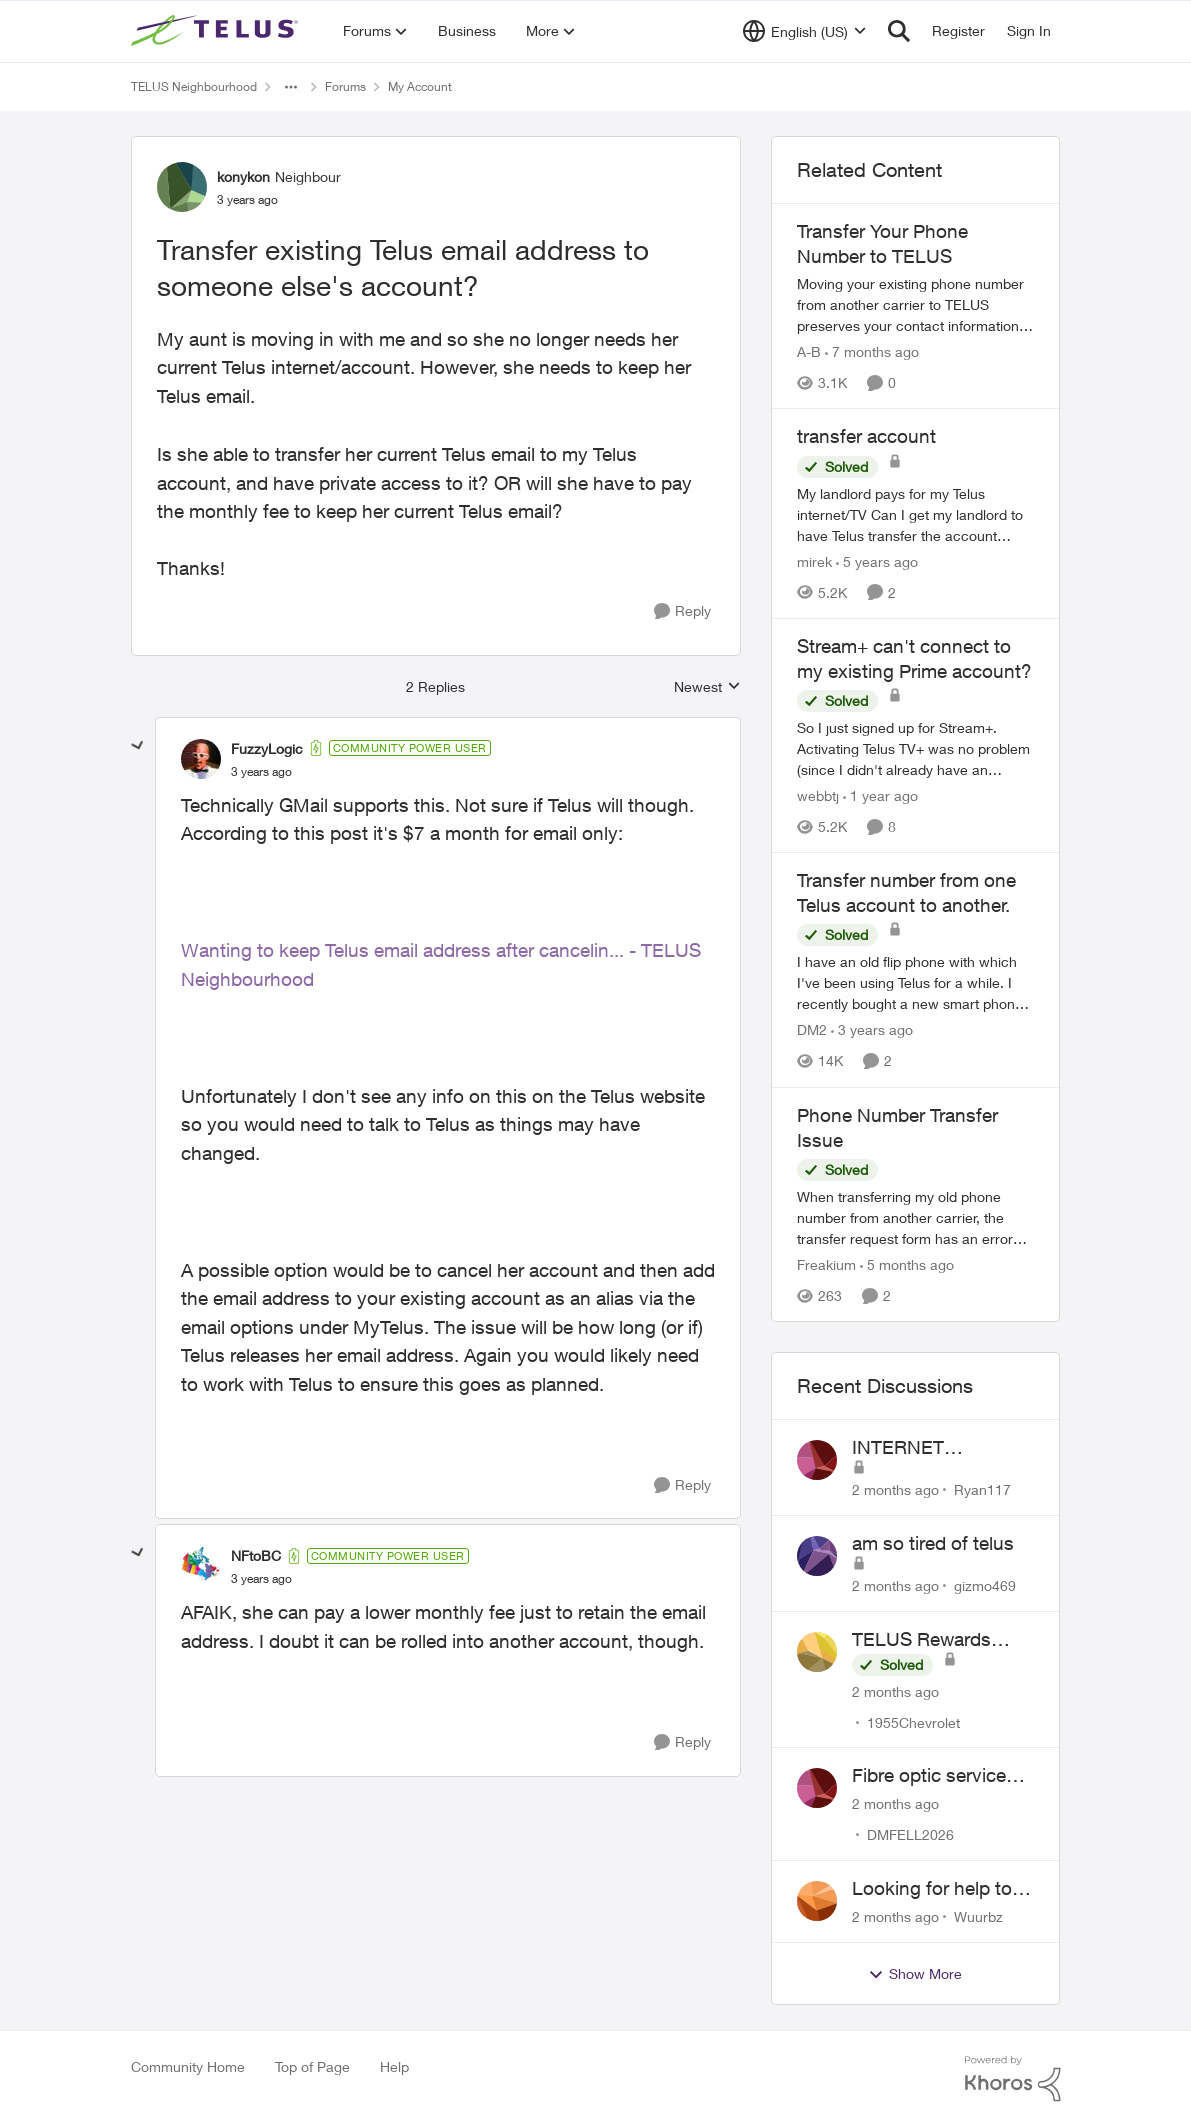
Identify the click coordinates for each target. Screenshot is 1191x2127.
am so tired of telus (933, 1543)
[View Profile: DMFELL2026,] (817, 1788)
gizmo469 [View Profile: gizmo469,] (985, 1585)
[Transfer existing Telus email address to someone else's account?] (261, 772)
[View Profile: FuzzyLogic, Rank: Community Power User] (201, 759)
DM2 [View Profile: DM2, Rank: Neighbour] (812, 1030)
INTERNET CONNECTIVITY (921, 1448)
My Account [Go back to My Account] (420, 86)
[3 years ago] (872, 1030)
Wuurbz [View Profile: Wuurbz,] (978, 1916)
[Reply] (682, 611)
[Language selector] (804, 31)
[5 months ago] (907, 1264)
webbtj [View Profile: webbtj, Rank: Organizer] (818, 795)
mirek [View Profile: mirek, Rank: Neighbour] (814, 561)
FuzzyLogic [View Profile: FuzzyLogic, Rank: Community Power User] (267, 748)
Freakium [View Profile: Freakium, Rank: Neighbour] (826, 1264)
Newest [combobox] (707, 687)
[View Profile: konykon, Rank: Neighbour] (182, 187)
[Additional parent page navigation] (291, 87)
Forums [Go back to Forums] (345, 86)
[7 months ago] (872, 351)
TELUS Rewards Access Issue (921, 1640)
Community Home (188, 2066)
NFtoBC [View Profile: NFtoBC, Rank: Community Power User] (256, 1555)
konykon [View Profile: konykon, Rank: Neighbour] (243, 176)
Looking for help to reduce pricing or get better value (939, 1889)
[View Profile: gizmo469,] (817, 1556)
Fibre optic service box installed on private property (929, 1776)
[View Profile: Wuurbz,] (817, 1901)
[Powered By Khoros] (1013, 2079)
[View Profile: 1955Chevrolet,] (817, 1652)
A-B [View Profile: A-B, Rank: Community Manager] (809, 351)
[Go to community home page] (217, 31)
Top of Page (312, 2066)
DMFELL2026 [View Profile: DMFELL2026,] (910, 1834)
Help (394, 2066)
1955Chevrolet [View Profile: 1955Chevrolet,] (913, 1721)
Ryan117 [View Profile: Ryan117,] (982, 1489)
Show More (915, 1974)
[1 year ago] (880, 795)
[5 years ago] (877, 561)
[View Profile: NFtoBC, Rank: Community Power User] (201, 1567)
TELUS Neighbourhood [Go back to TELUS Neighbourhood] (194, 86)
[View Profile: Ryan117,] (817, 1460)
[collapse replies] (138, 746)
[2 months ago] (895, 1489)
